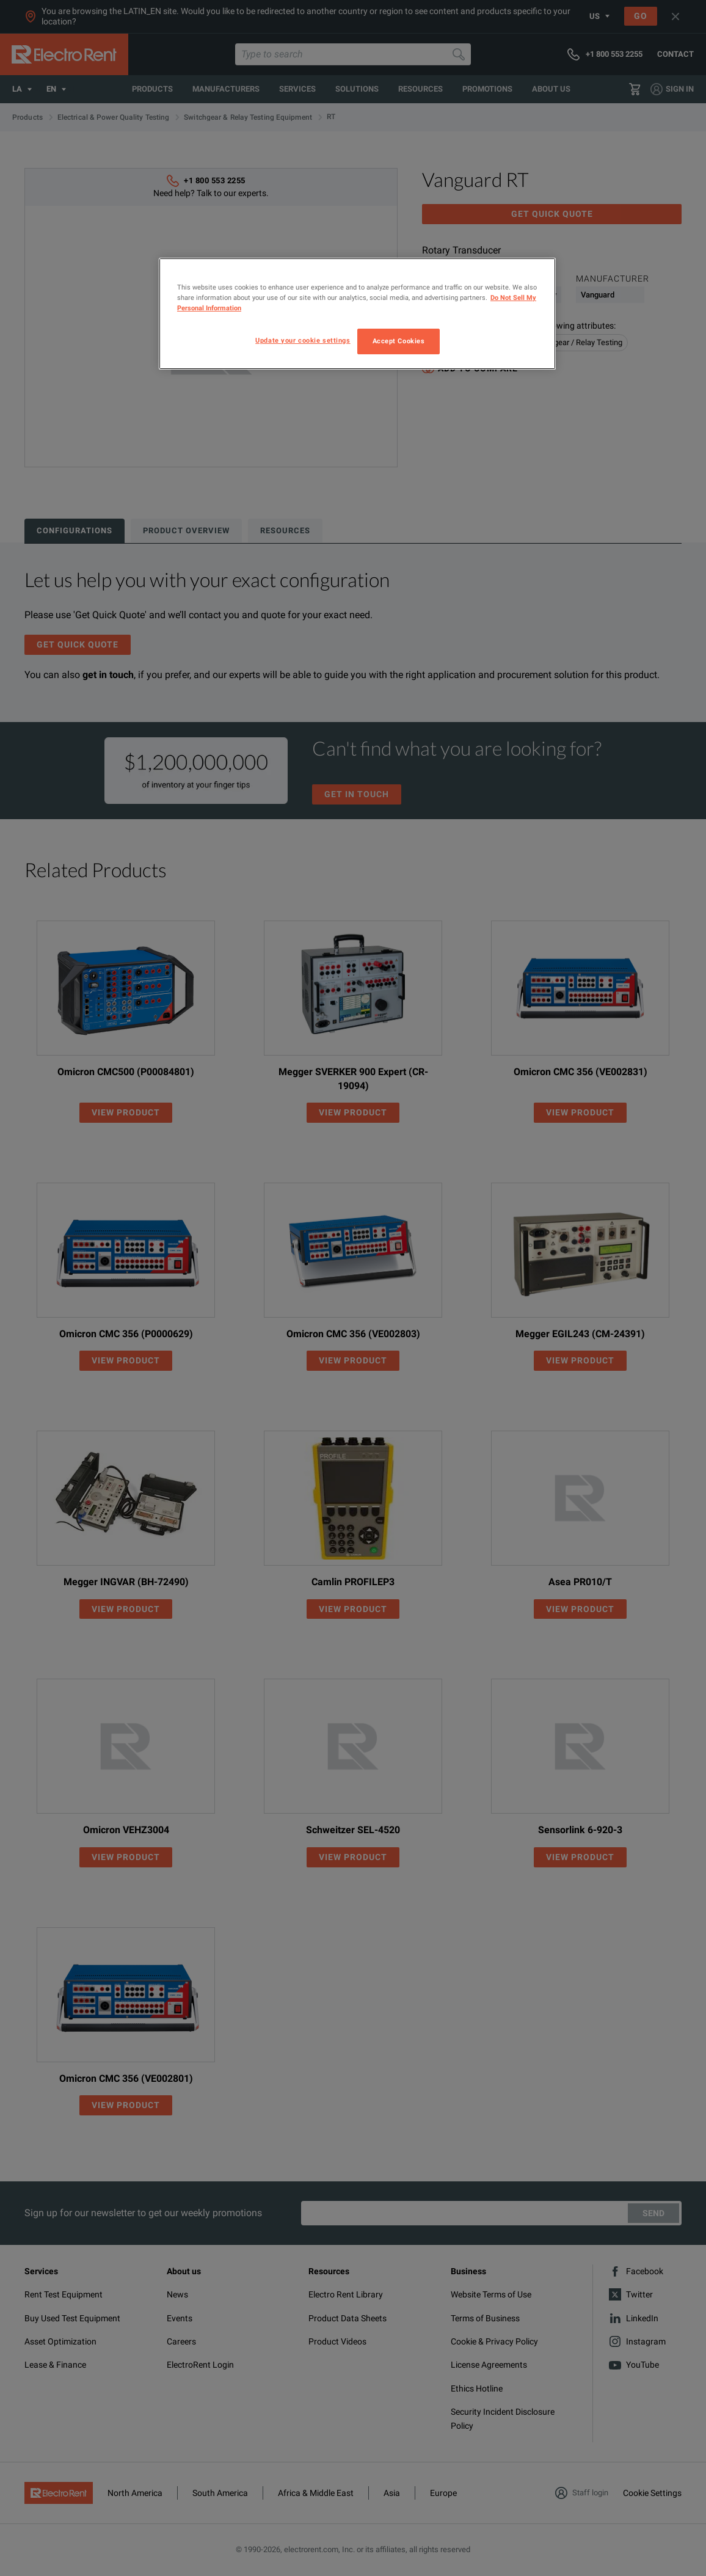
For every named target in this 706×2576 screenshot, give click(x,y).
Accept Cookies (399, 341)
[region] (357, 314)
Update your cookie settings (302, 340)
